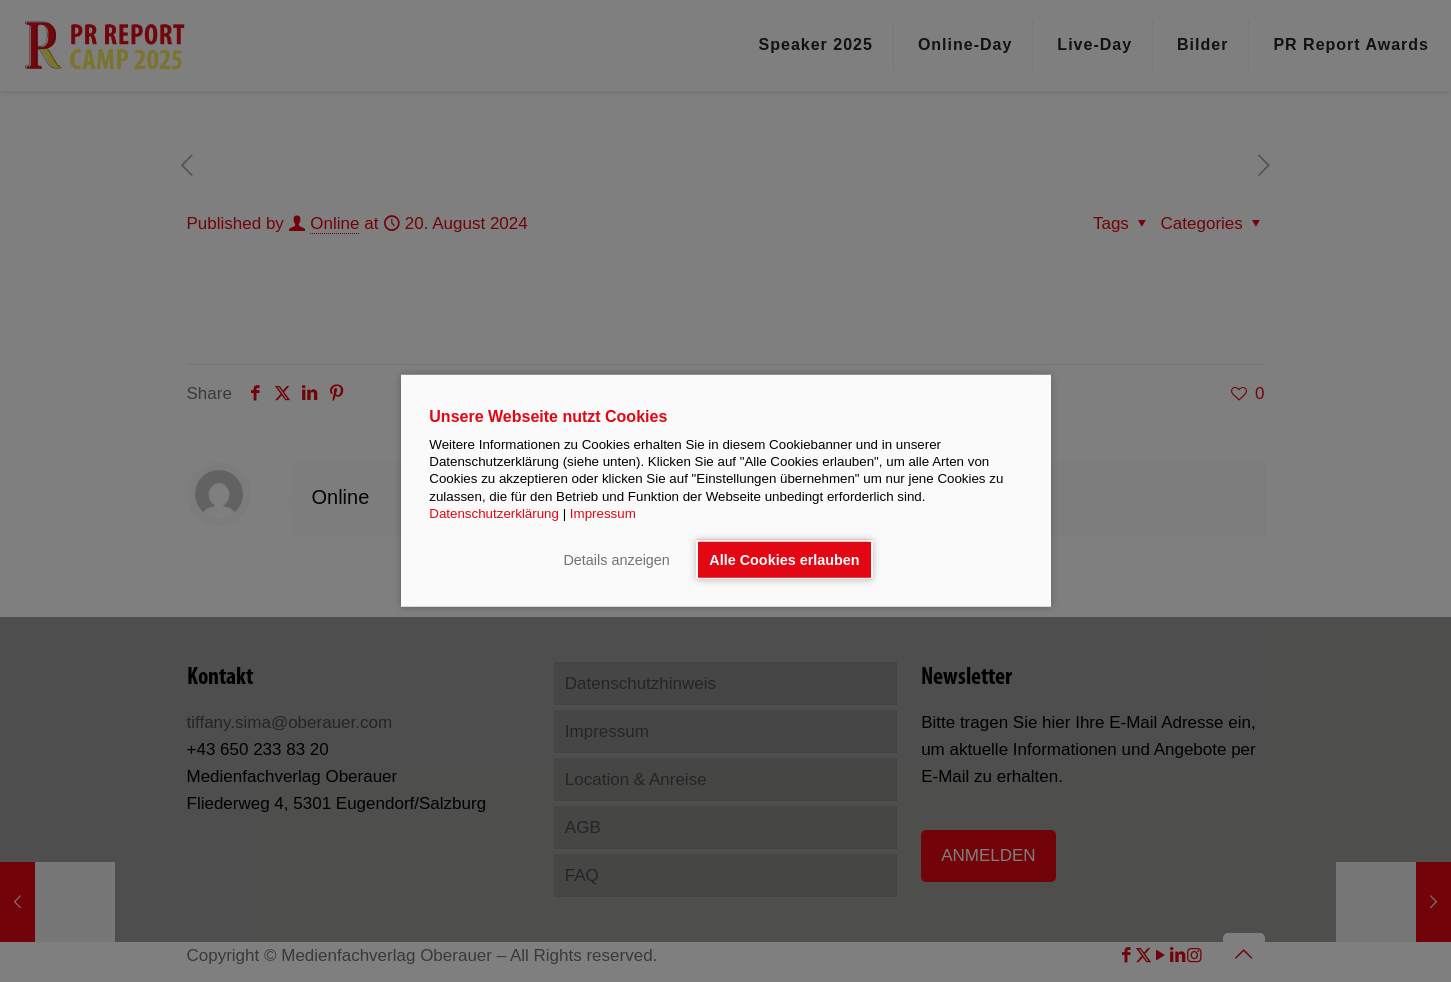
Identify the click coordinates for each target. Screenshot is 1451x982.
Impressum (603, 513)
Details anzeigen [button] (616, 560)
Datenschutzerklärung (494, 513)
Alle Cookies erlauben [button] (784, 560)
